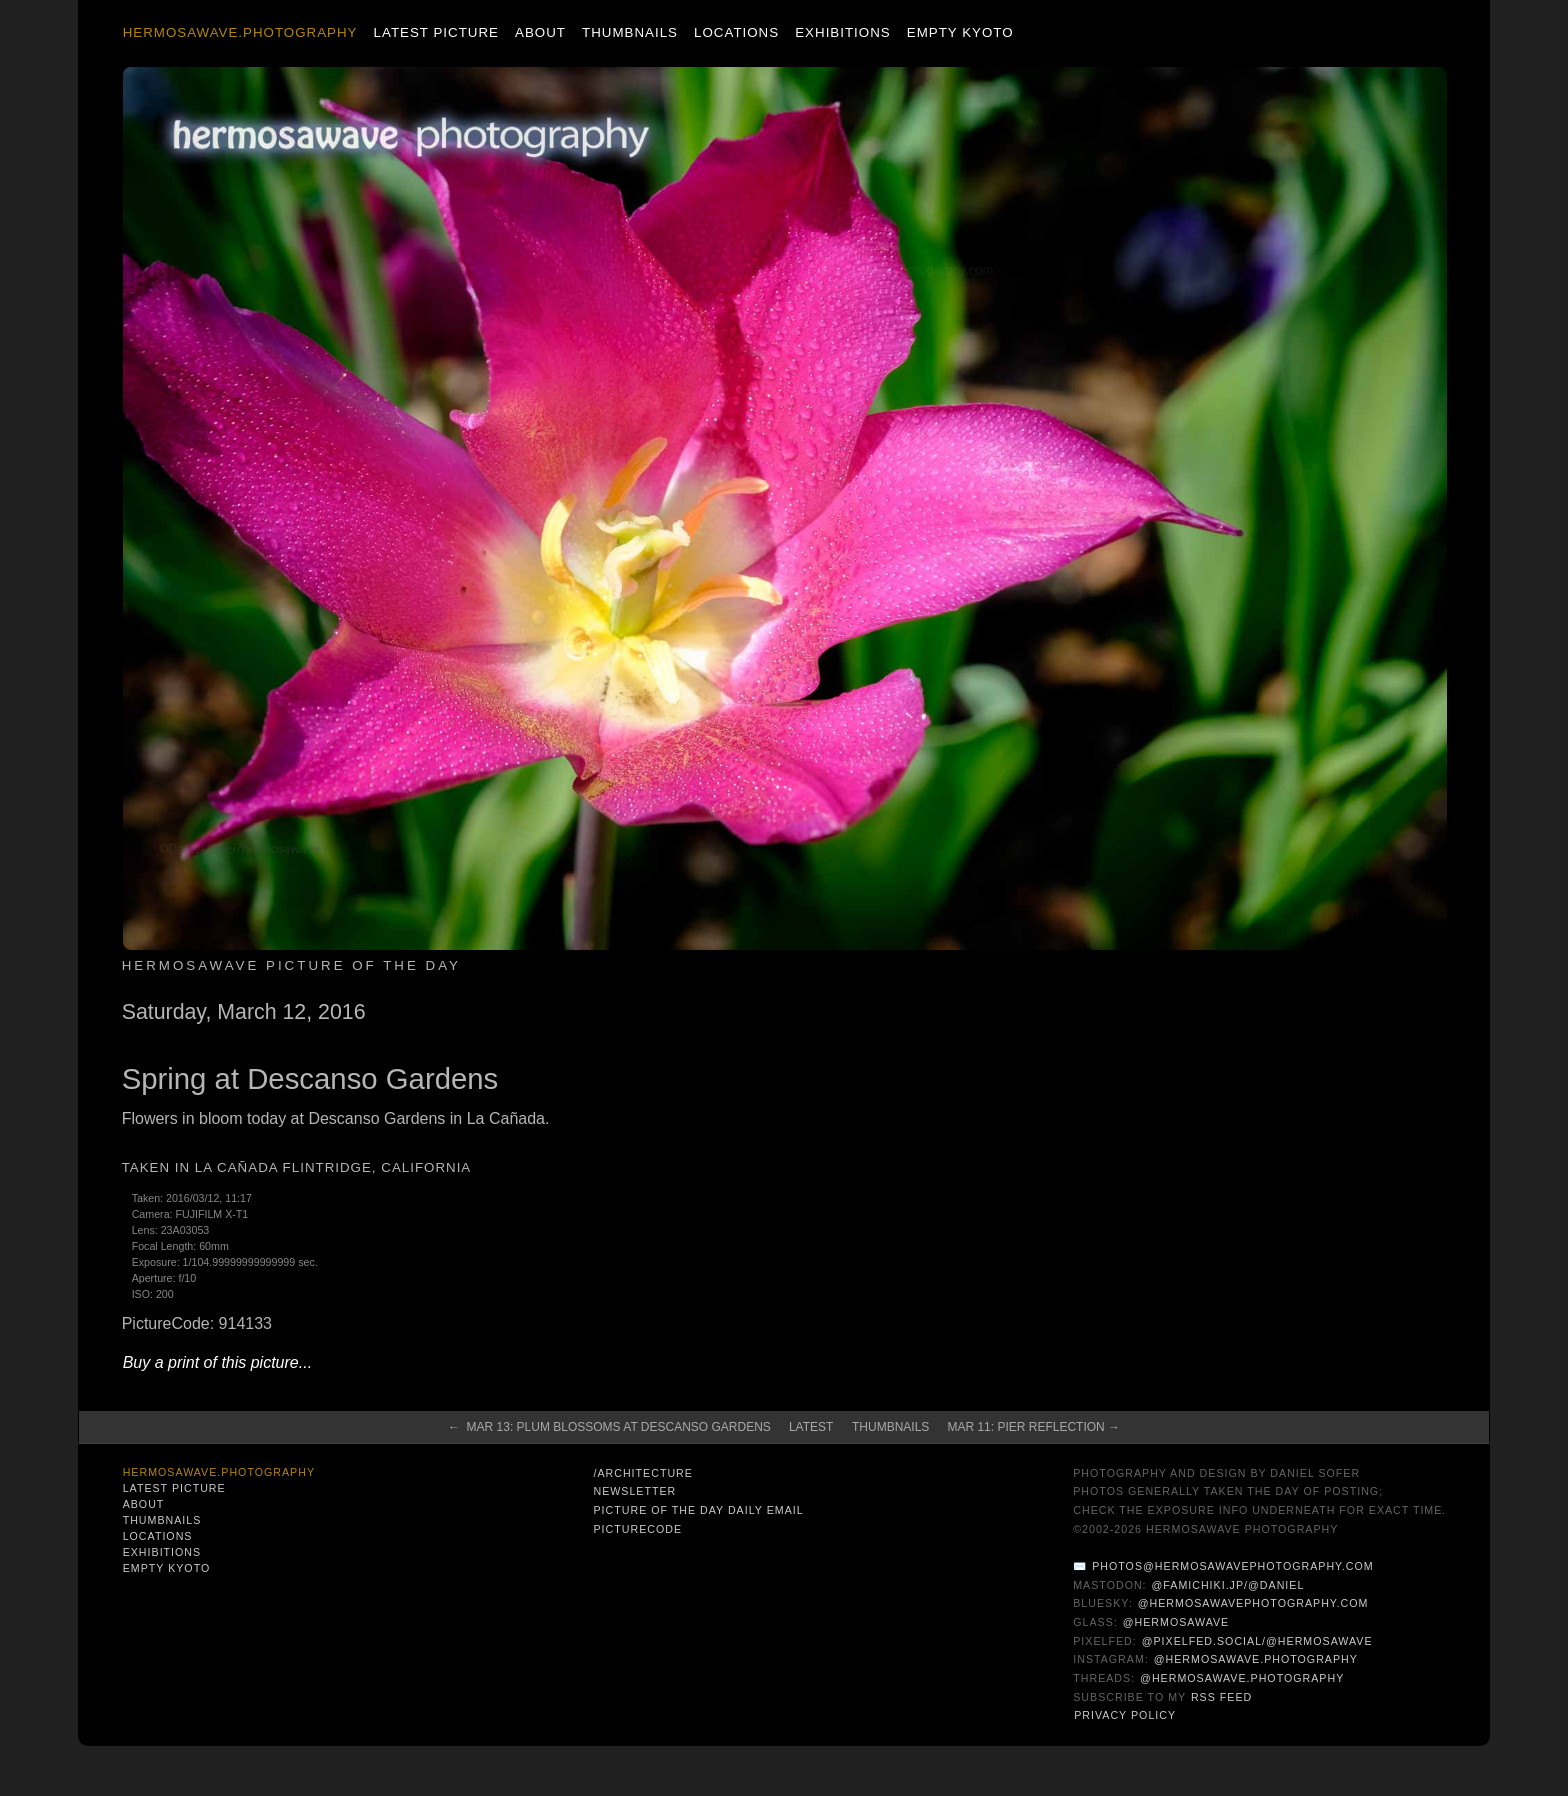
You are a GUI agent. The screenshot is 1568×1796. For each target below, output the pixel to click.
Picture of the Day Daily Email (698, 1510)
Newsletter (634, 1491)
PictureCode (637, 1529)
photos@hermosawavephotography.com (1232, 1566)
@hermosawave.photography (1256, 1659)
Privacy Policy (1125, 1715)
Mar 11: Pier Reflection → (1033, 1427)
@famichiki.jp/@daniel (1228, 1585)
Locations (736, 32)
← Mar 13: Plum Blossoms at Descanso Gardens (609, 1427)
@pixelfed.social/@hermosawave (1257, 1641)
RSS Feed (1221, 1697)
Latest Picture (436, 32)
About (540, 32)
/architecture (642, 1473)
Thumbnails (630, 32)
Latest (811, 1427)
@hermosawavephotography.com (1253, 1603)
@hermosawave (1176, 1622)
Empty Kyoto (960, 32)
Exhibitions (842, 32)
